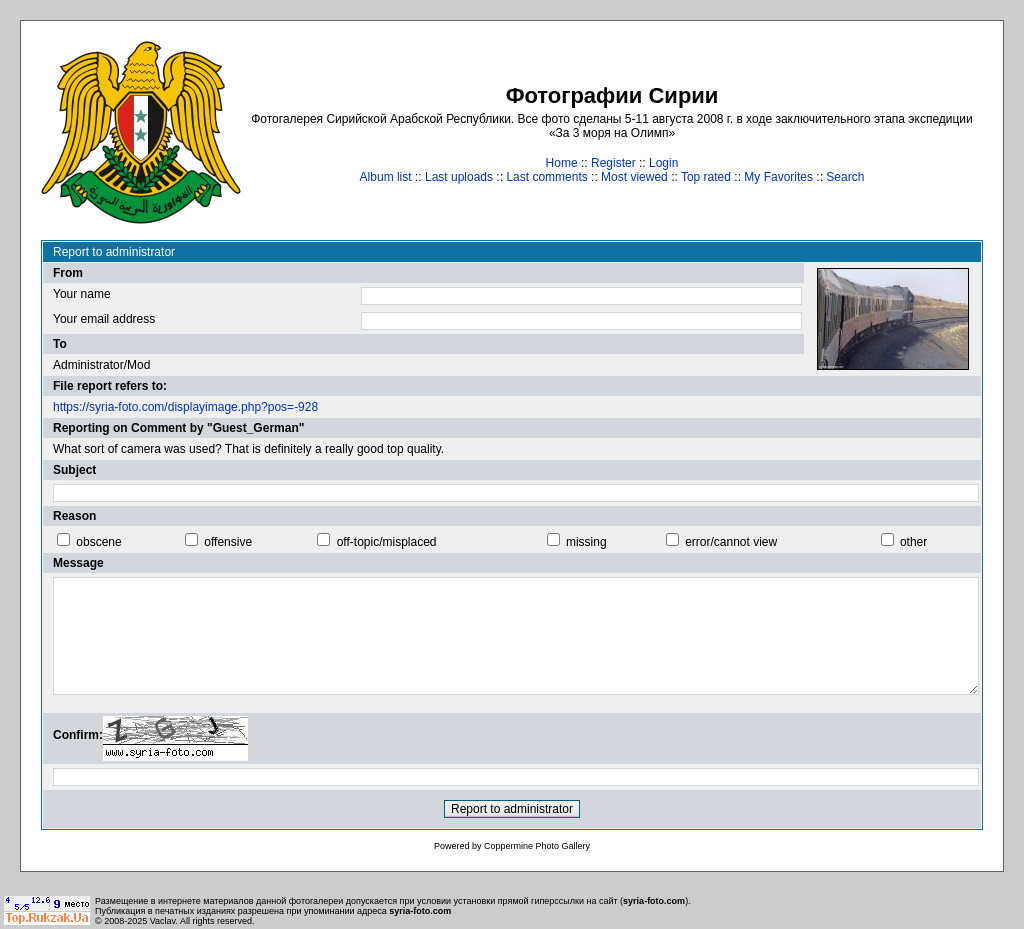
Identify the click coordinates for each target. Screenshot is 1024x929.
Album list (386, 177)
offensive (228, 542)
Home (562, 163)
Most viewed (634, 177)
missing (586, 542)
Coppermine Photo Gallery (537, 846)
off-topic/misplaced (387, 542)
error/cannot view (731, 542)
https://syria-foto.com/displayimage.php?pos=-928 (185, 407)
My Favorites (778, 177)
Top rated (706, 177)
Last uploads (459, 177)
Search (845, 177)
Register (613, 163)
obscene (98, 542)
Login (663, 163)
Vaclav (163, 921)
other (913, 542)
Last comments (546, 177)
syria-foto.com (654, 901)
